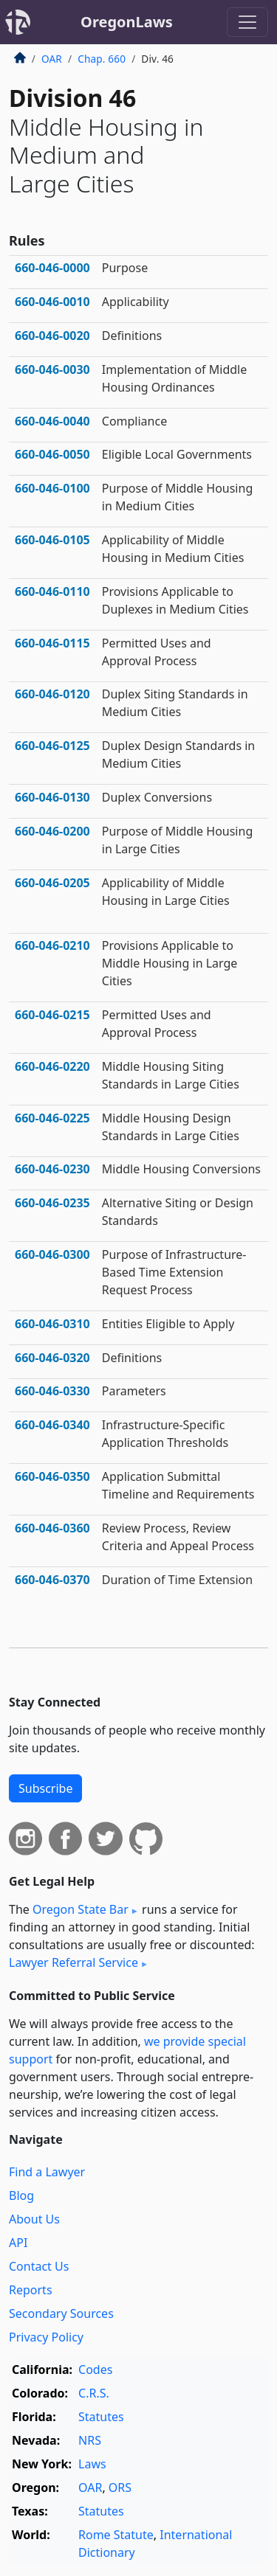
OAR (51, 59)
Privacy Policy (46, 2337)
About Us (34, 2219)
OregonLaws (127, 22)
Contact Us (39, 2266)
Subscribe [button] (45, 1788)
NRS (89, 2440)
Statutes (101, 2417)
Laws (92, 2464)
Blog (21, 2195)
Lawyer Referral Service (73, 1962)
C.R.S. (93, 2393)
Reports (30, 2290)
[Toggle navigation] (247, 22)
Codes (95, 2369)
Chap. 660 (102, 59)
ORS (120, 2487)
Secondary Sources (61, 2313)
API (18, 2243)
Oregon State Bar (81, 1909)
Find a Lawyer (47, 2172)
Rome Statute (116, 2535)
